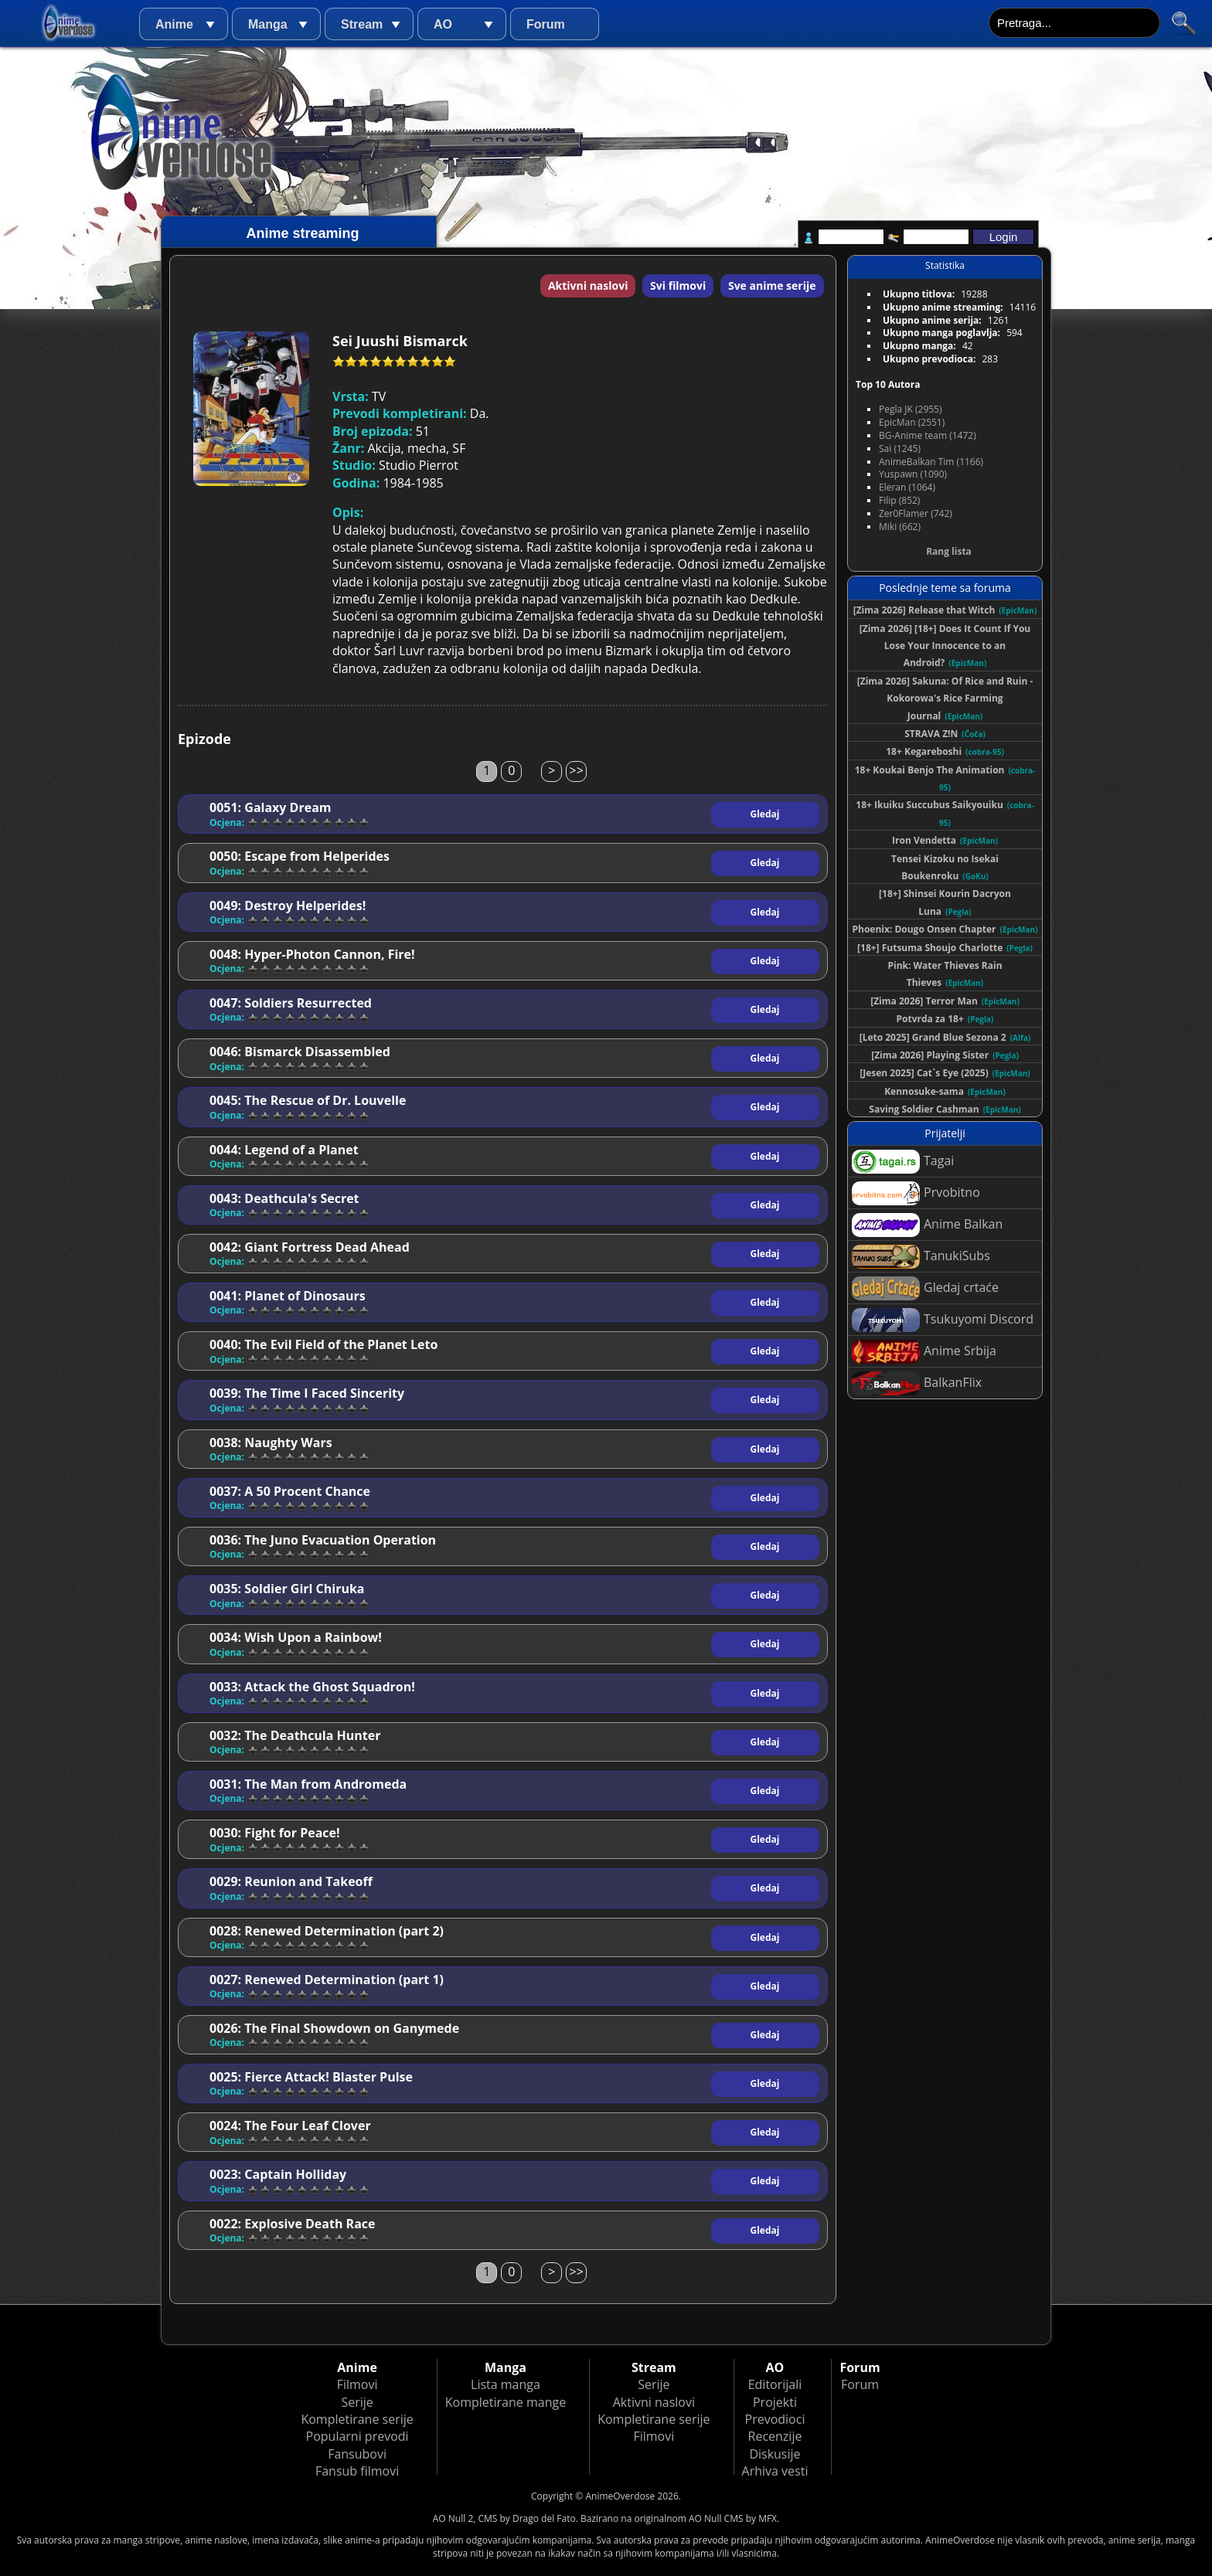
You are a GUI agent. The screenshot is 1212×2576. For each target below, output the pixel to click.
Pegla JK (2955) (910, 409)
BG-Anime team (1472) (927, 435)
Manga (268, 24)
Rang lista (949, 551)
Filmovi (357, 2384)
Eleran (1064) (907, 487)
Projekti (775, 2402)
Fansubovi (357, 2453)
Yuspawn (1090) (913, 474)
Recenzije (775, 2436)
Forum (545, 24)
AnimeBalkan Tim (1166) (931, 461)
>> (577, 770)
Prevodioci (775, 2419)
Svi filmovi (678, 285)
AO (443, 24)
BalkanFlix (917, 1383)
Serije (357, 2402)
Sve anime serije (772, 285)
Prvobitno (916, 1193)
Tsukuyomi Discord (942, 1320)
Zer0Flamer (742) (915, 513)
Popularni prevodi (357, 2436)
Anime (174, 24)
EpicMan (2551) (912, 422)
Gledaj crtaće (925, 1288)
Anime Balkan (927, 1225)
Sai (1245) (900, 448)
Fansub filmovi (357, 2470)
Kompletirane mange (505, 2402)
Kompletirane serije (357, 2419)
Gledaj (765, 814)
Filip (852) (899, 500)
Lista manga (505, 2384)
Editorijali (775, 2384)
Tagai (903, 1162)
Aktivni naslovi (588, 285)
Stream (362, 24)
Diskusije (774, 2453)
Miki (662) (900, 526)
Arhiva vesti (775, 2470)
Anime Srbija (924, 1352)
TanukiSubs (921, 1257)
